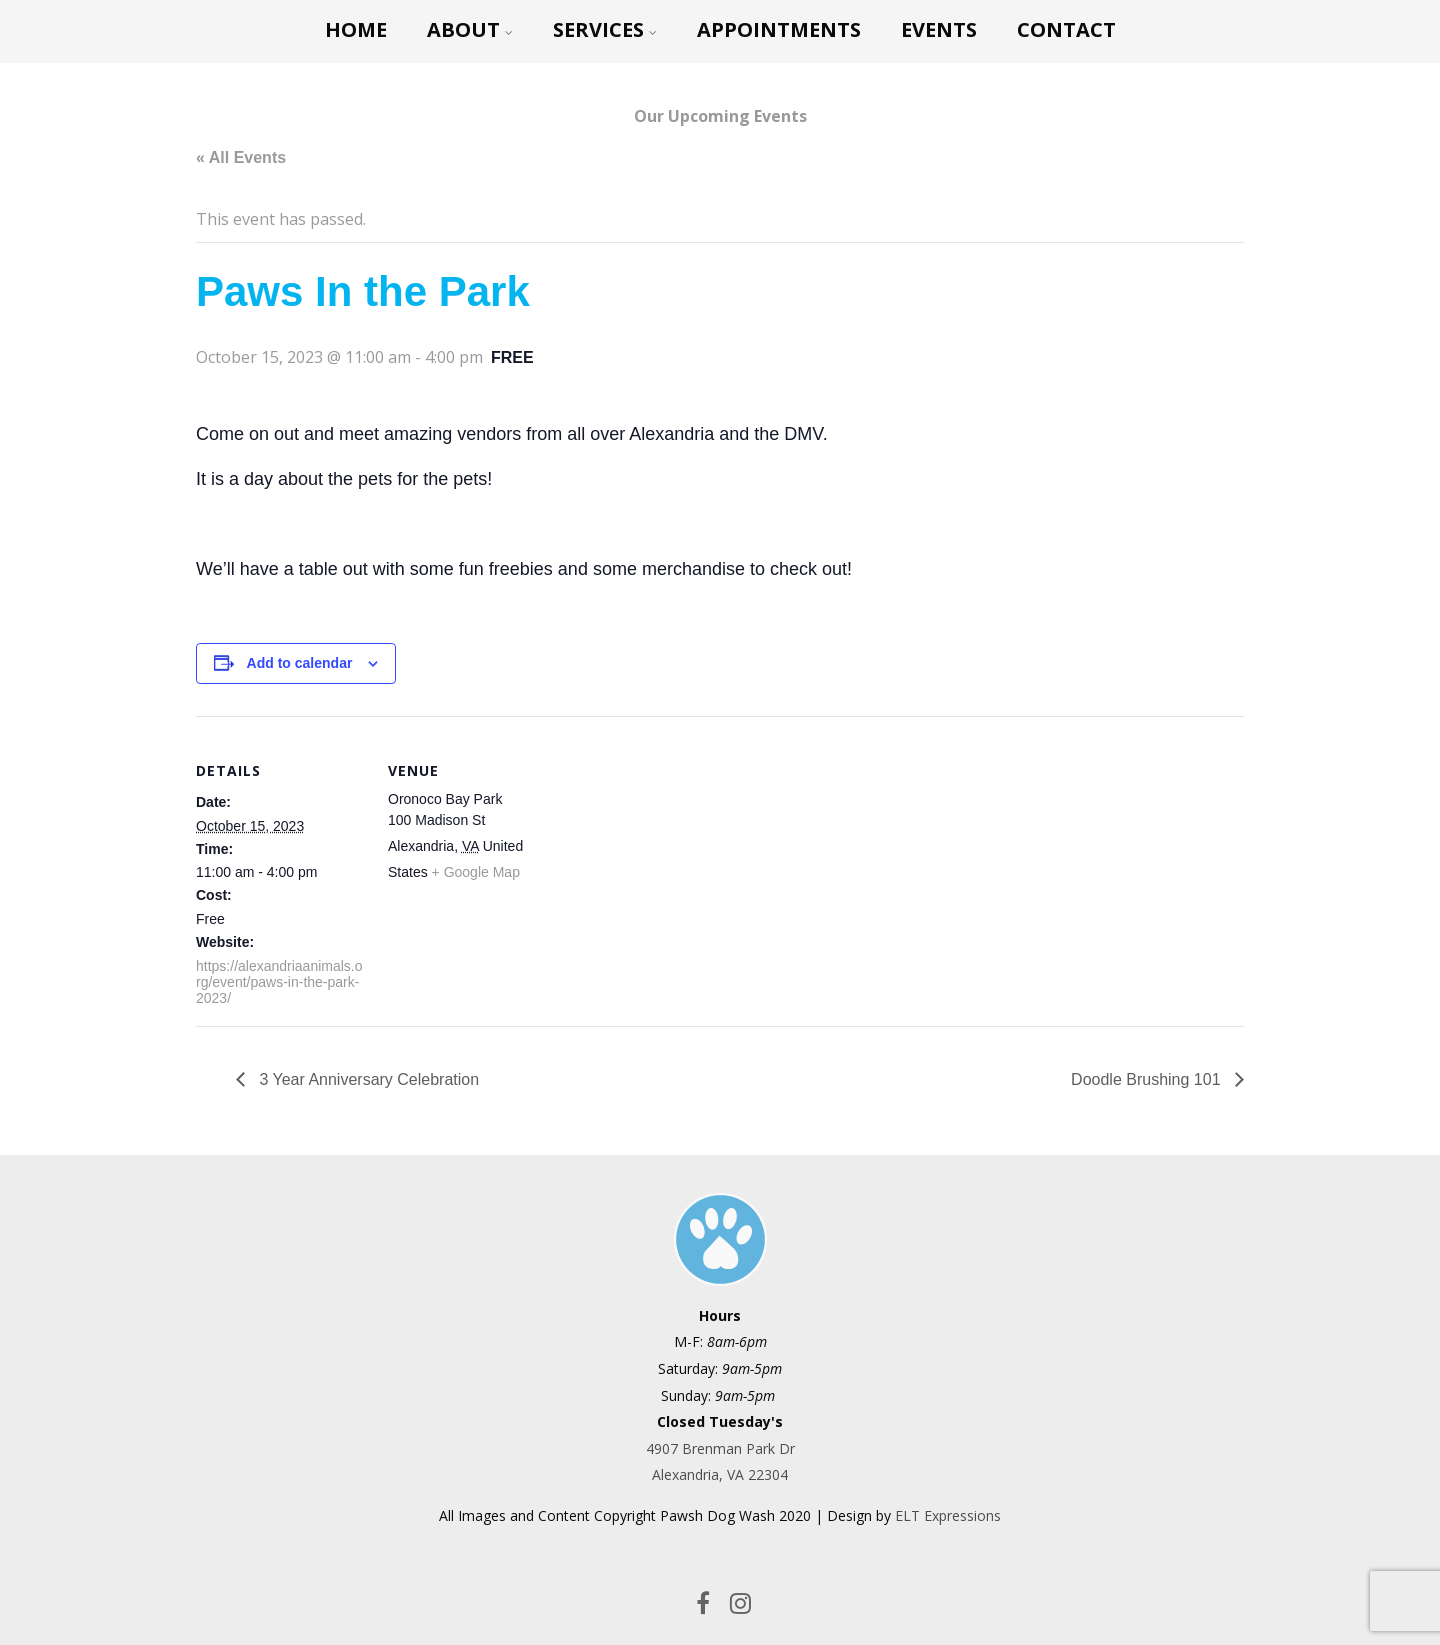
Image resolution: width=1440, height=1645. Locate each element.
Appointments (779, 29)
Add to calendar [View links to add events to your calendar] (300, 663)
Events (939, 29)
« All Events (241, 157)
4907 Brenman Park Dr (720, 1448)
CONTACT (1066, 29)
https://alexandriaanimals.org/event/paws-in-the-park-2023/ (279, 982)
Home (356, 29)
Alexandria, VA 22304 (720, 1474)
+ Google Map (476, 872)
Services (605, 29)
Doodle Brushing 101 (1148, 1079)
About (470, 29)
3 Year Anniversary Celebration (367, 1079)
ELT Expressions (948, 1515)
